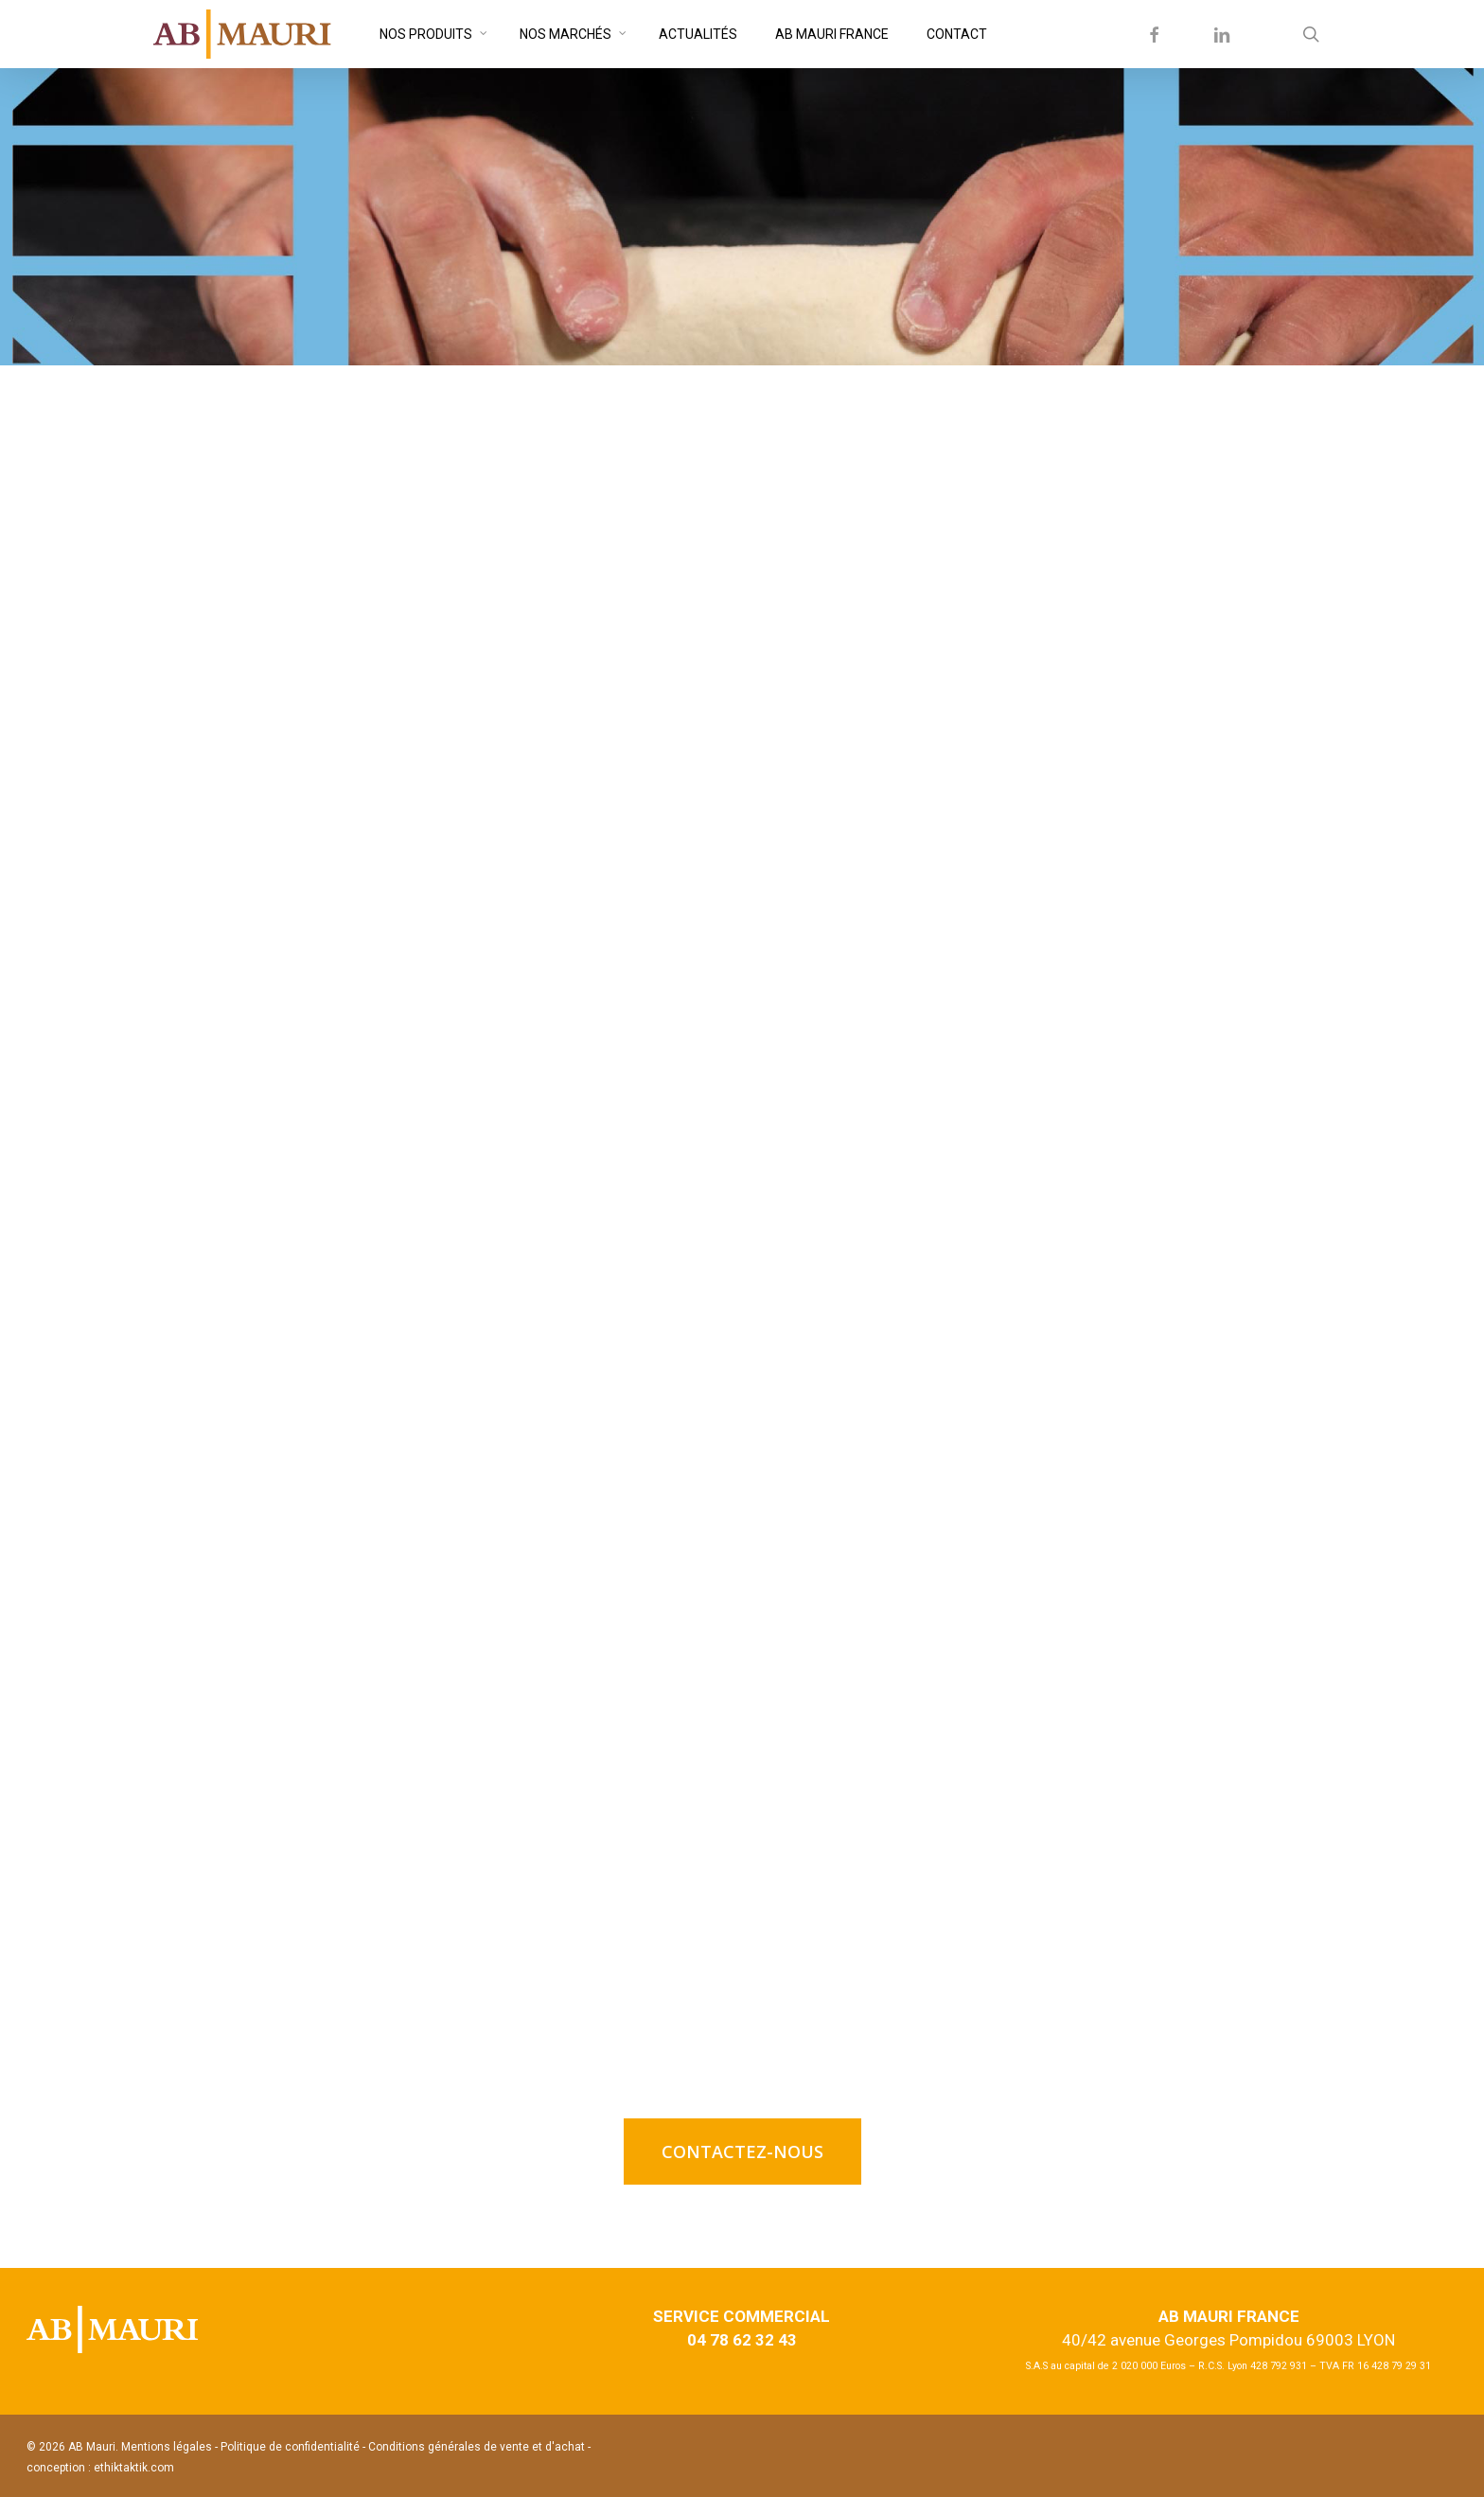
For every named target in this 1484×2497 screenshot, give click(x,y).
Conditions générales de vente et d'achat (478, 2446)
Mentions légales (166, 2446)
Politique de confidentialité (290, 2446)
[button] (742, 2151)
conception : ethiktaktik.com (100, 2467)
